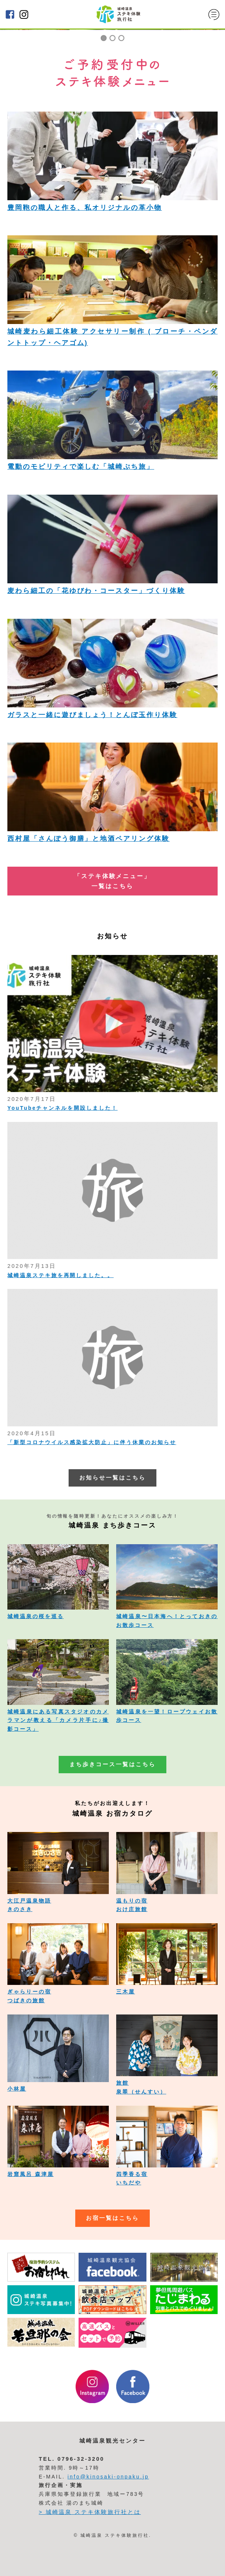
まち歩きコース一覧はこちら (112, 1764)
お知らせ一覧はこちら (112, 1478)
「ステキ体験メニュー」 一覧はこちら (112, 881)
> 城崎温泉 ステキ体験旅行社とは (90, 2512)
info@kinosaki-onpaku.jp (108, 2477)
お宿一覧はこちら (112, 2218)
